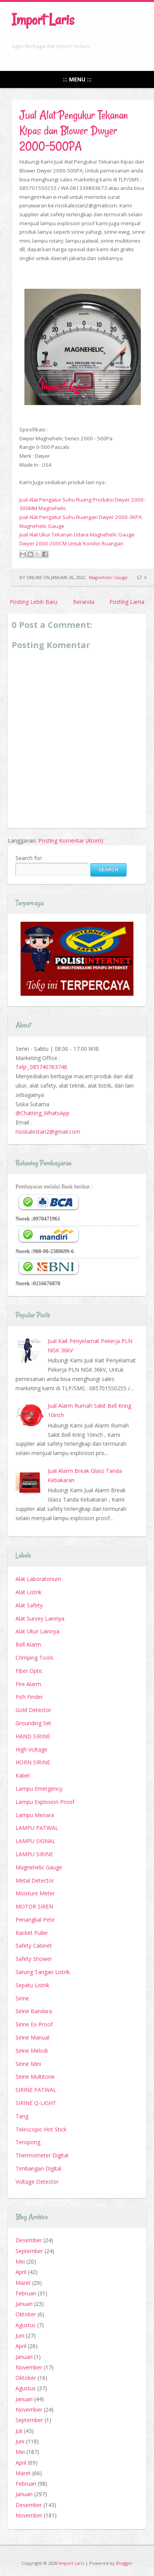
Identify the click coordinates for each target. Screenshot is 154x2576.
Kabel (22, 1775)
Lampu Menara (35, 1815)
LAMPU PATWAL (37, 1827)
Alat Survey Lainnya (40, 1618)
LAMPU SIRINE (34, 1854)
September (29, 2251)
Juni (20, 2335)
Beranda (83, 601)
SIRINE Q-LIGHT (36, 2103)
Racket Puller (32, 1932)
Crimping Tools (35, 1657)
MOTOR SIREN (34, 1906)
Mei (20, 2261)
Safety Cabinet (34, 1945)
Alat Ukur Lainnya (37, 1631)
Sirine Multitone (35, 2076)
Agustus (26, 2325)
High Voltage (31, 1749)
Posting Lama (126, 601)
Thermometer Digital (42, 2155)
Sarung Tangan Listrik (43, 1972)
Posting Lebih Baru (33, 601)
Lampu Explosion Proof (45, 1801)
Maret (23, 2282)
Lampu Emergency (39, 1788)
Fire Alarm (28, 1684)
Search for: (29, 858)
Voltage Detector (37, 2181)
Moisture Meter (35, 1893)
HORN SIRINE (33, 1762)
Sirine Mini (28, 2063)
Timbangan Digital (38, 2168)
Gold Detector (33, 1710)
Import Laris (43, 19)
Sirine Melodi (32, 2050)
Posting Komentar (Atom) (70, 840)
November (29, 2367)
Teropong (28, 2142)
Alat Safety (29, 1605)
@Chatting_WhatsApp (42, 1113)
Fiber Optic (29, 1670)
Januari (24, 2303)
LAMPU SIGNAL (35, 1841)
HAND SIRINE (33, 1736)
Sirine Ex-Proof (34, 2024)
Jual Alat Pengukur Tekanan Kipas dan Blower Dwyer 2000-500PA (73, 130)
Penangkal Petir (35, 1919)
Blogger (124, 2563)
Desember (29, 2240)
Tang (22, 2116)
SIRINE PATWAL (36, 2089)
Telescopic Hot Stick (41, 2129)
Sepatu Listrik (32, 1985)
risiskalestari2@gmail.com (48, 1131)
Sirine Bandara (34, 2011)
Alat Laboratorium (38, 1579)
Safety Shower (34, 1958)
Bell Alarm (28, 1644)
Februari (26, 2293)
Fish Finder (29, 1696)
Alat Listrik (29, 1592)
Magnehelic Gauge (108, 577)
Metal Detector (35, 1880)
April (21, 2272)
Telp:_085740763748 (41, 1067)
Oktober (26, 2314)
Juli (19, 2431)
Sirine (22, 1998)
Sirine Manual (32, 2037)
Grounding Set (33, 1723)
